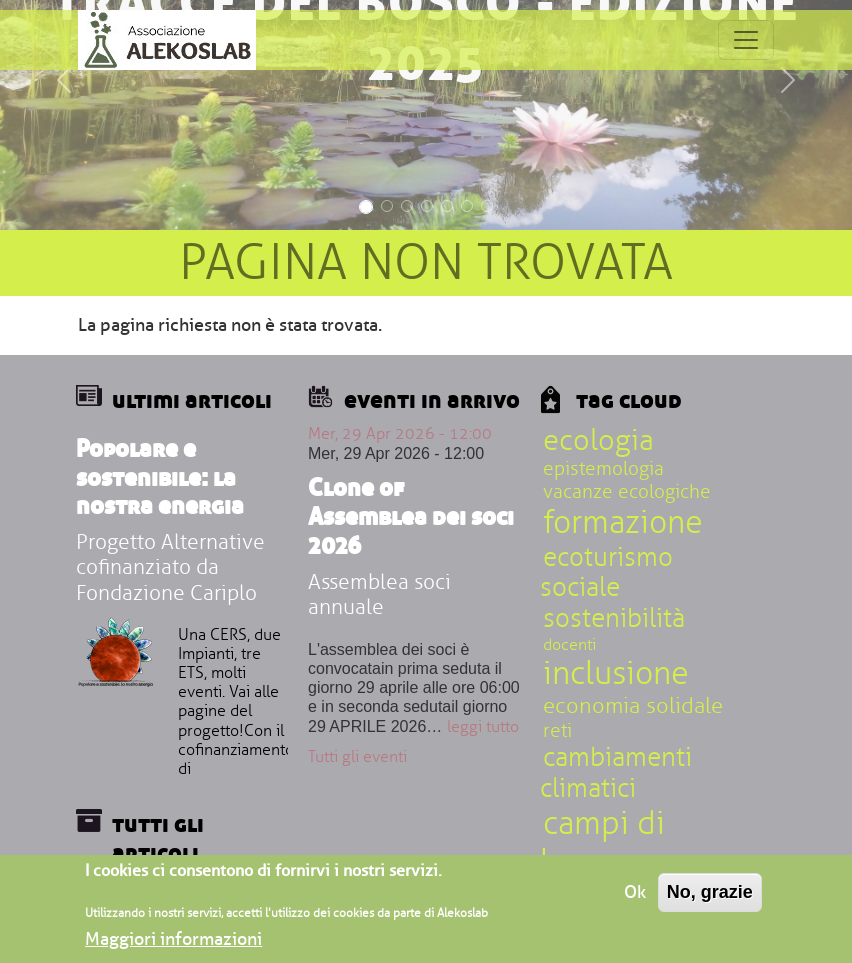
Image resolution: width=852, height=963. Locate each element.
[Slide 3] (407, 206)
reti (557, 731)
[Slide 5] (447, 206)
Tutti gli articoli (158, 837)
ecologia (598, 440)
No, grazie (710, 897)
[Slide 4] (427, 206)
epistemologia (603, 469)
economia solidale (633, 706)
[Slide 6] (467, 206)
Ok (635, 897)
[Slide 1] (366, 207)
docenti (569, 645)
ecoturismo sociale (606, 573)
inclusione (616, 673)
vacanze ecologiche (627, 492)
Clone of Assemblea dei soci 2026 (411, 516)
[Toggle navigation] (746, 40)
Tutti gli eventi (357, 757)
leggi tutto (483, 727)
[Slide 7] (487, 206)
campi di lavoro (602, 842)
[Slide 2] (387, 206)
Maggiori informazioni (173, 944)
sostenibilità (614, 619)
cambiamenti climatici (616, 773)
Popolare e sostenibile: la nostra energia (160, 477)
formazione (623, 522)
